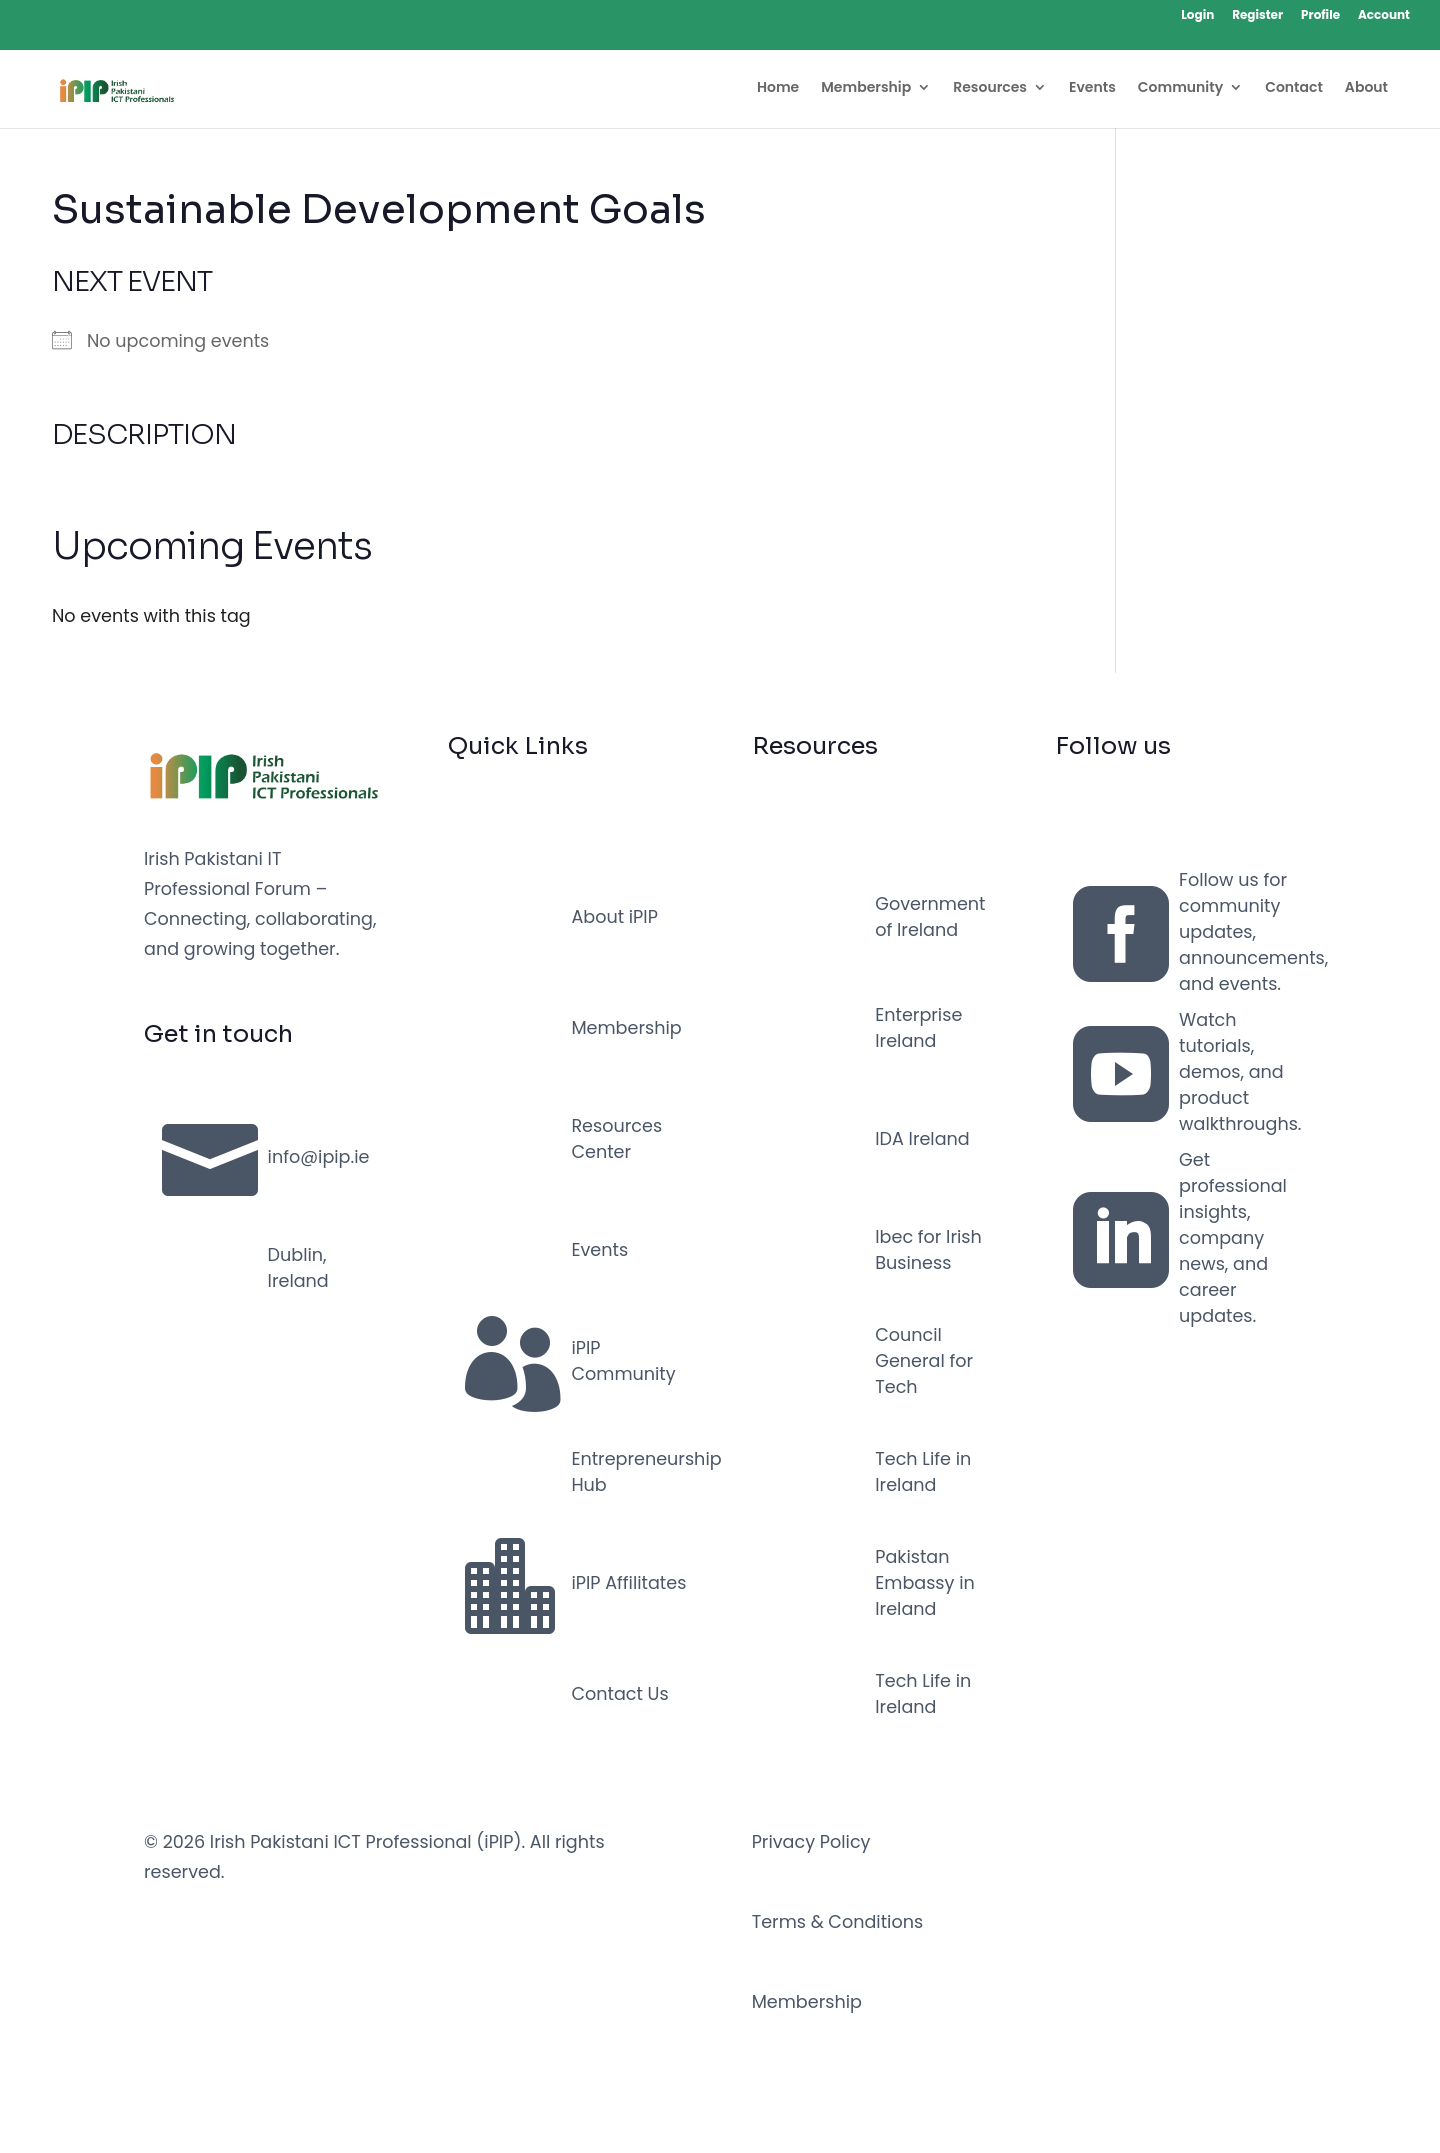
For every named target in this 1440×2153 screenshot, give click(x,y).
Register (1257, 16)
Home (778, 88)
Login (1197, 16)
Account (1384, 16)
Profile (1320, 16)
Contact (1294, 88)
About (1366, 88)
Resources (990, 88)
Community (1180, 88)
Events (1092, 88)
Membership (866, 88)
